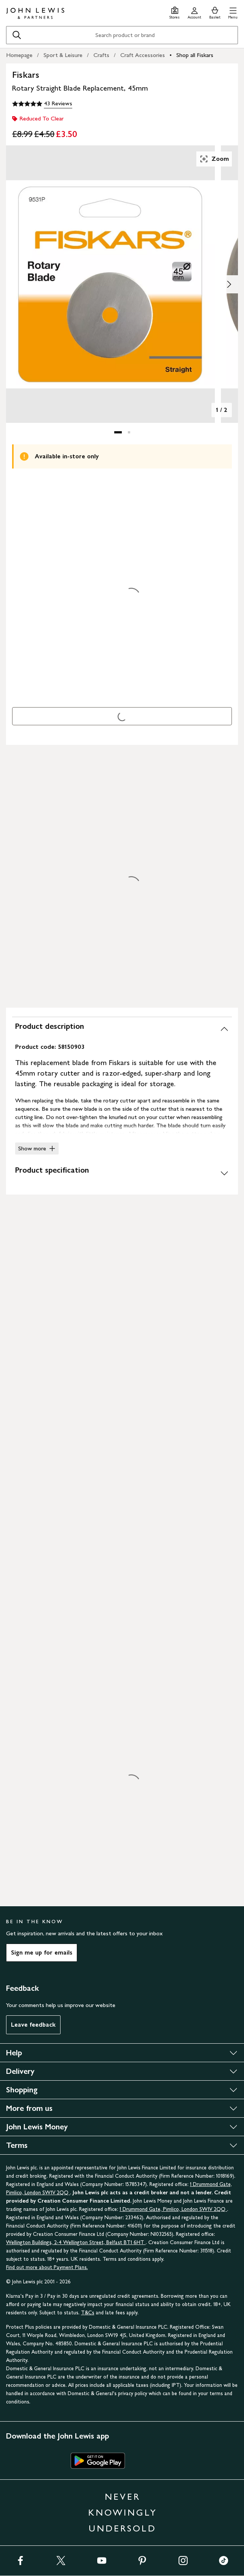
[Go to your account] (194, 11)
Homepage (19, 55)
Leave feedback (33, 2024)
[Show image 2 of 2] (229, 284)
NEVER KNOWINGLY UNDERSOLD (122, 2512)
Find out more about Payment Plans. (47, 2267)
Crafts (101, 55)
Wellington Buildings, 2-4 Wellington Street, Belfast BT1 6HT (76, 2242)
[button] (233, 11)
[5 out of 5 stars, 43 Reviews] (42, 103)
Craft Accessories (142, 55)
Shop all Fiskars (194, 55)
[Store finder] (174, 11)
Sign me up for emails (41, 1952)
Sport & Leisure (63, 55)
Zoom (214, 158)
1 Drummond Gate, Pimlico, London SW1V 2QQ (173, 2209)
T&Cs (87, 2312)
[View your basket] (215, 11)
